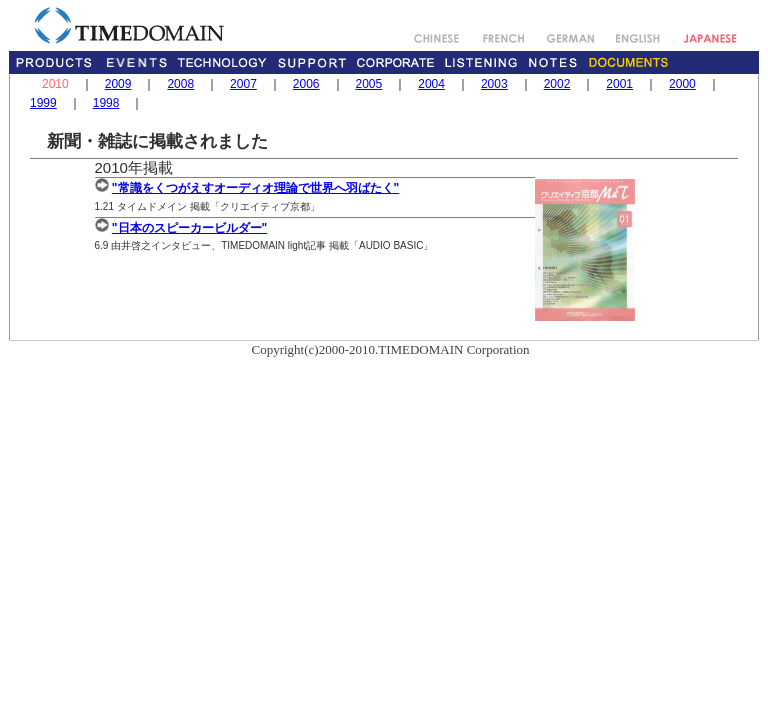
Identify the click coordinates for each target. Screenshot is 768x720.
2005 (369, 84)
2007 (243, 84)
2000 (682, 84)
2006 (306, 84)
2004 (431, 84)
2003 (494, 84)
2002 (557, 84)
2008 (180, 84)
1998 (106, 103)
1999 (43, 103)
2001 (619, 84)
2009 (118, 84)
